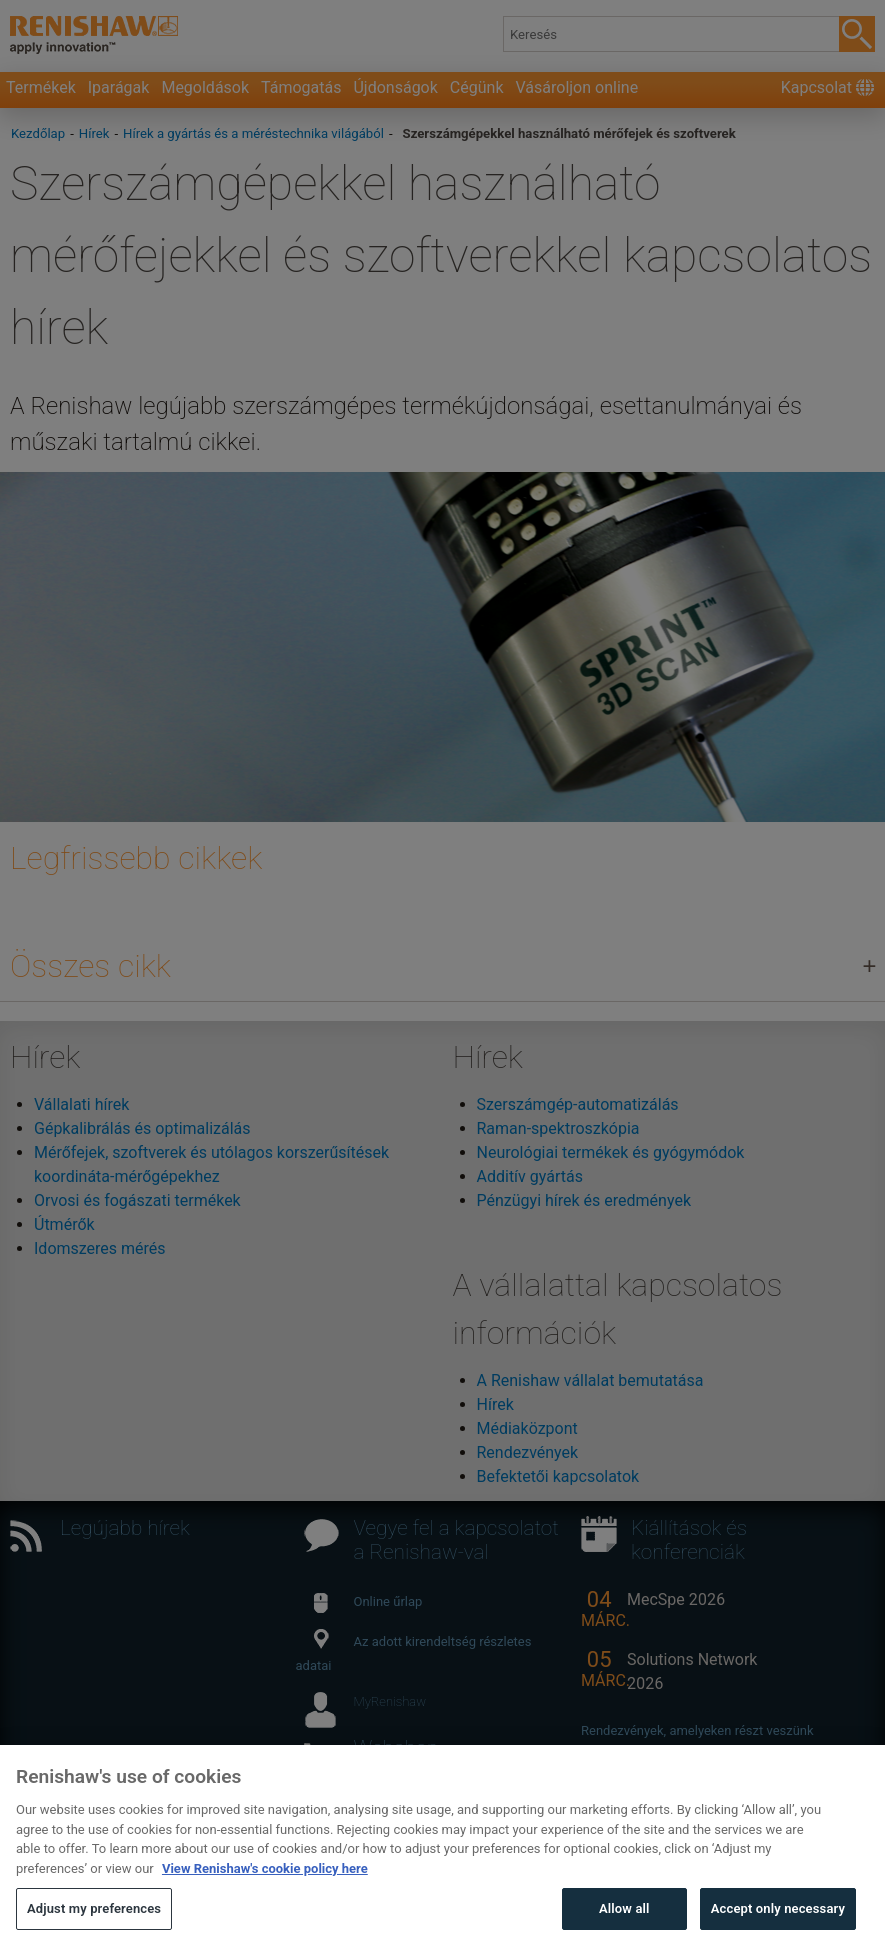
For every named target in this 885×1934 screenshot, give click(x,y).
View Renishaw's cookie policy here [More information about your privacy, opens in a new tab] (265, 1881)
